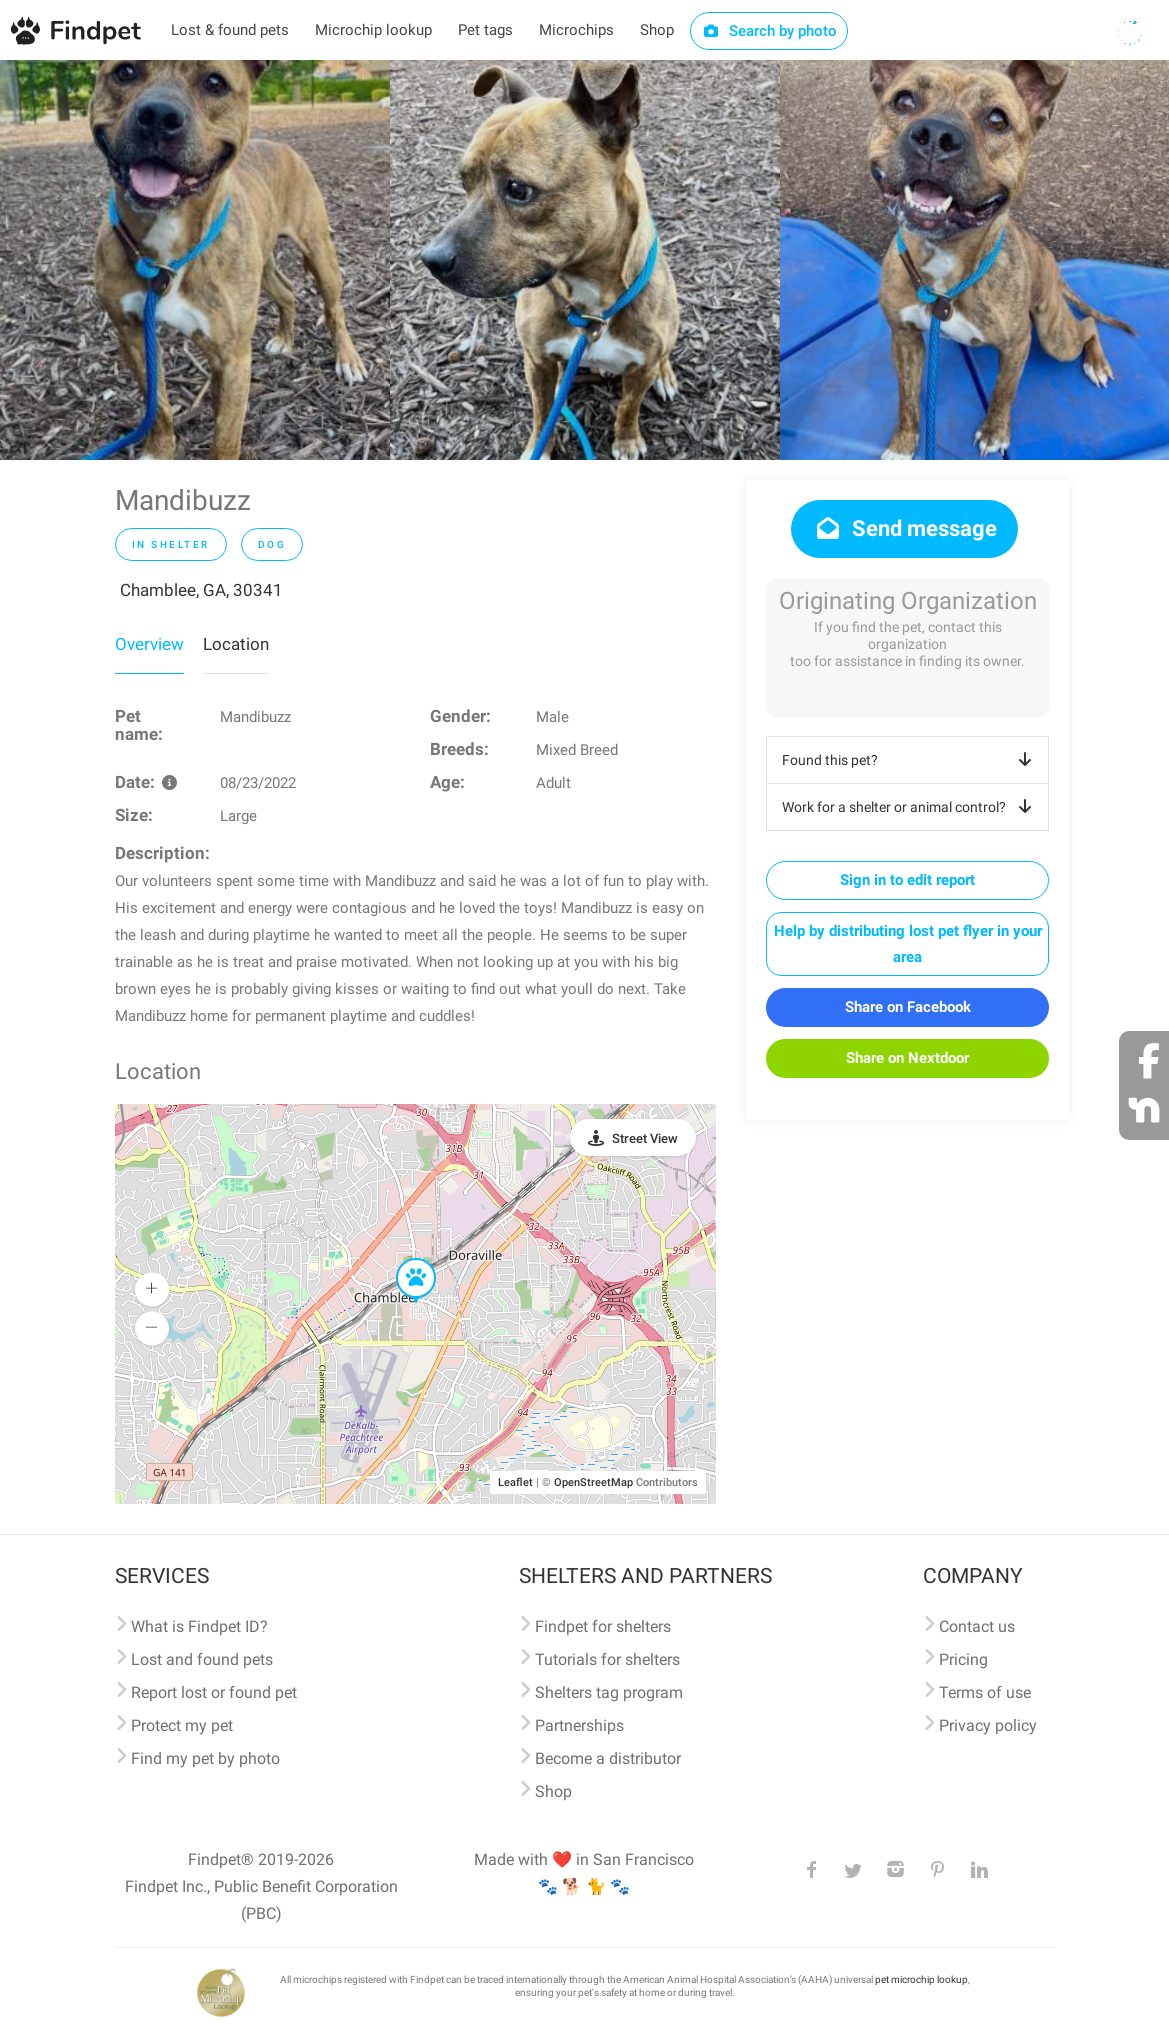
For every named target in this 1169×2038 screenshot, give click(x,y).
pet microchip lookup (921, 1979)
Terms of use (985, 1692)
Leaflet (515, 1482)
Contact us (977, 1626)
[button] (402, 1259)
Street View (645, 1138)
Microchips (576, 30)
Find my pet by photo (205, 1758)
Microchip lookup (373, 30)
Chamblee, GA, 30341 (201, 590)
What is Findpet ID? (199, 1626)
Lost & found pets (230, 30)
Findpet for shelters (603, 1626)
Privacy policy (988, 1725)
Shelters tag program (609, 1692)
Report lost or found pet (214, 1692)
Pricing (963, 1659)
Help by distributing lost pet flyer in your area (908, 944)
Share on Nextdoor (907, 1058)
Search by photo (769, 31)
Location (236, 644)
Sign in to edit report (907, 880)
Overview (149, 644)
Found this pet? (910, 760)
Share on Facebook (908, 1007)
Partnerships (579, 1725)
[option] (195, 260)
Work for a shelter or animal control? (910, 807)
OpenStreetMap (593, 1482)
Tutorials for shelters (607, 1659)
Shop (657, 30)
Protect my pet (182, 1725)
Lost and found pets (202, 1659)
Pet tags (485, 30)
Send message (904, 528)
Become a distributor (608, 1758)
